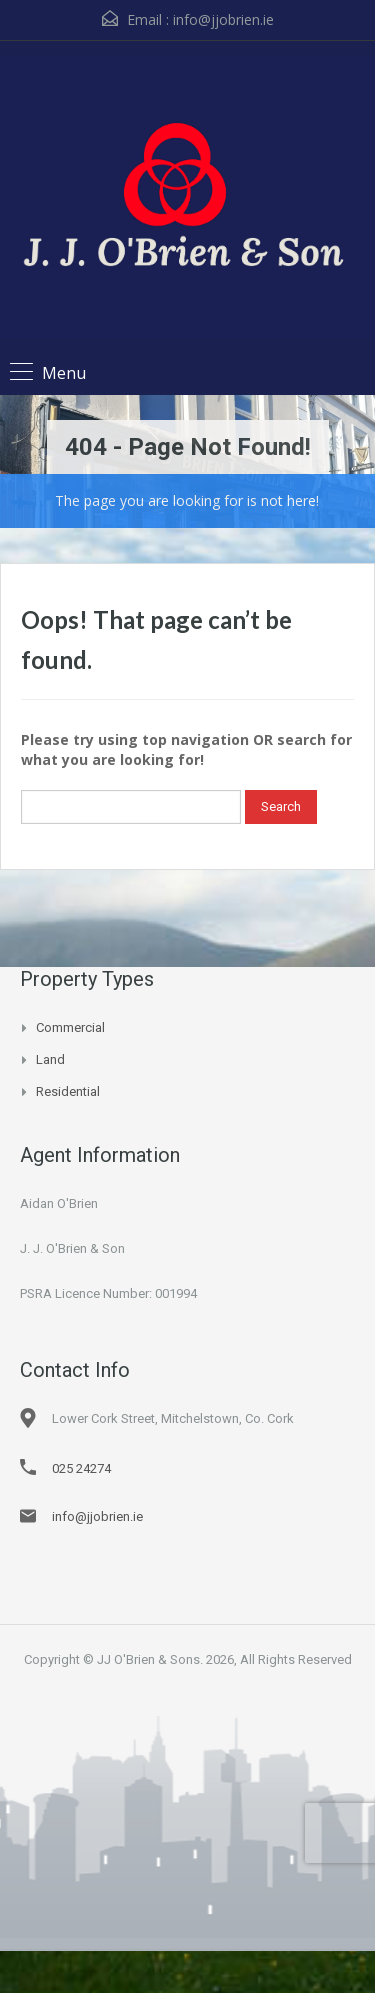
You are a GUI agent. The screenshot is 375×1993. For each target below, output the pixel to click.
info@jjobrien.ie (223, 19)
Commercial (70, 1027)
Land (50, 1059)
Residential (68, 1091)
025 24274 (81, 1468)
